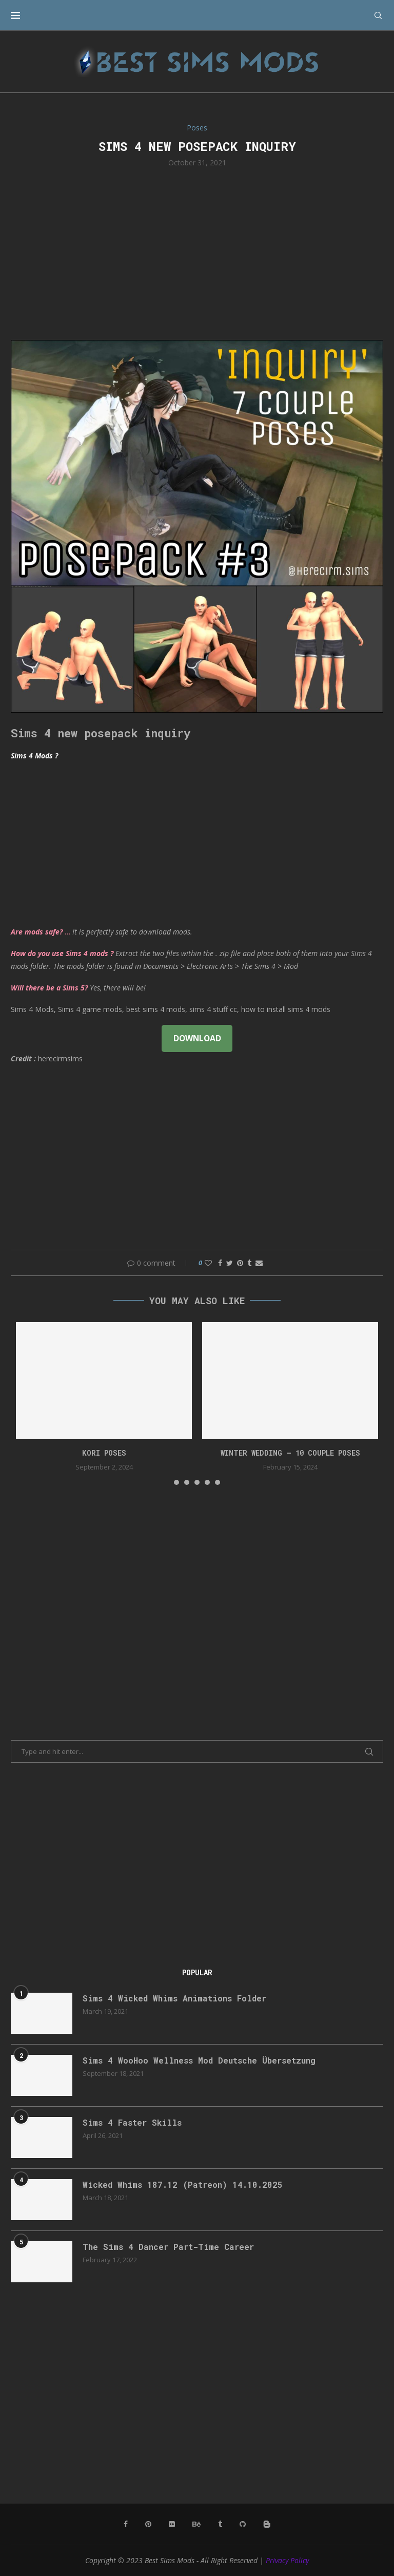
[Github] (243, 2524)
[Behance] (196, 2524)
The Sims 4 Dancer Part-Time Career (168, 2246)
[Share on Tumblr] (249, 1263)
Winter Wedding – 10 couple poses (290, 1453)
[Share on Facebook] (220, 1263)
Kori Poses (104, 1453)
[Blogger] (266, 2524)
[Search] (378, 15)
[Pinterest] (148, 2524)
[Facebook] (126, 2524)
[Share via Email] (259, 1263)
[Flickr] (172, 2524)
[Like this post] (208, 1263)
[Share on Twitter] (229, 1263)
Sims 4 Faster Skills (132, 2122)
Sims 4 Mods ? (34, 755)
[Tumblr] (220, 2524)
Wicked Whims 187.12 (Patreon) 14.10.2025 (183, 2184)
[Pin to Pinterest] (240, 1263)
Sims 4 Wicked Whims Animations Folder (174, 1998)
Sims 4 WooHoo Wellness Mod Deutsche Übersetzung (199, 2060)
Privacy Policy (287, 2560)
